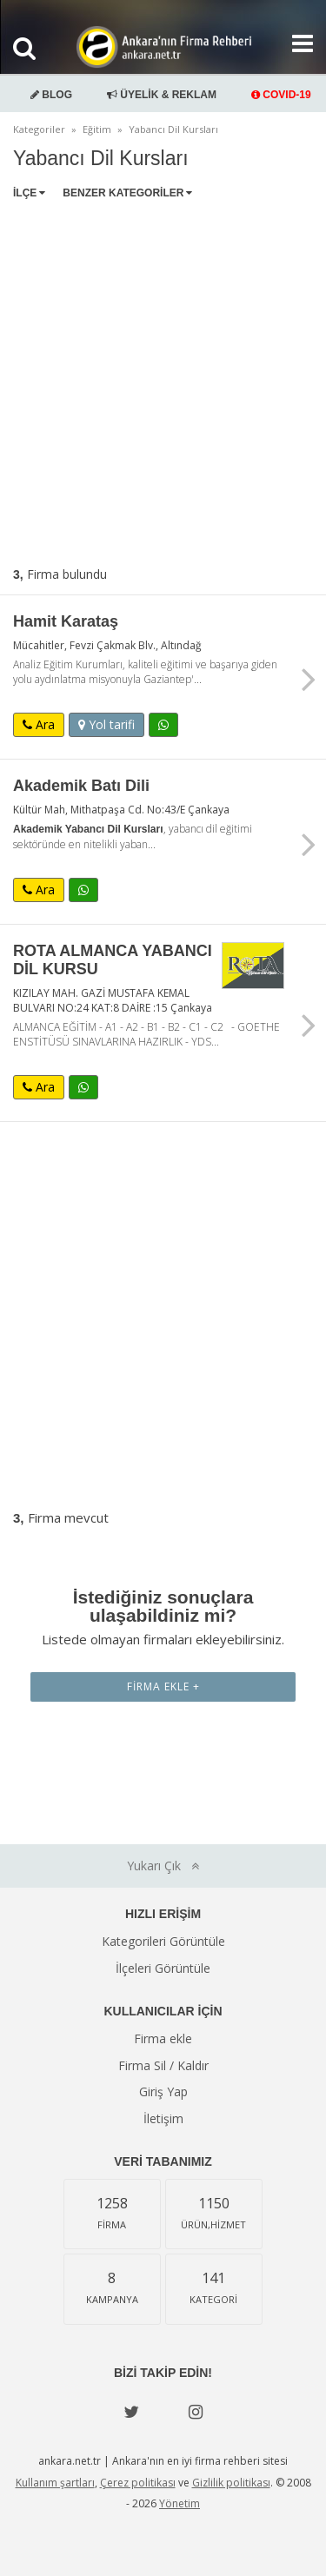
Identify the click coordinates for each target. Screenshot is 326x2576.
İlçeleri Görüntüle (163, 1968)
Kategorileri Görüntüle (163, 1941)
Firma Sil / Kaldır (163, 2065)
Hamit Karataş (65, 621)
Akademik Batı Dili (81, 785)
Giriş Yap (163, 2091)
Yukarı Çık (163, 1865)
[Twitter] (131, 2411)
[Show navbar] (295, 43)
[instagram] (195, 2411)
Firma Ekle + (163, 1686)
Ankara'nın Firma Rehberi (163, 47)
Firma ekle (163, 2038)
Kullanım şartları (55, 2482)
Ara (39, 724)
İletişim (163, 2118)
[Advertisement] (163, 379)
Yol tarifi (106, 724)
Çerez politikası (138, 2482)
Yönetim (179, 2503)
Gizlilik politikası (231, 2482)
